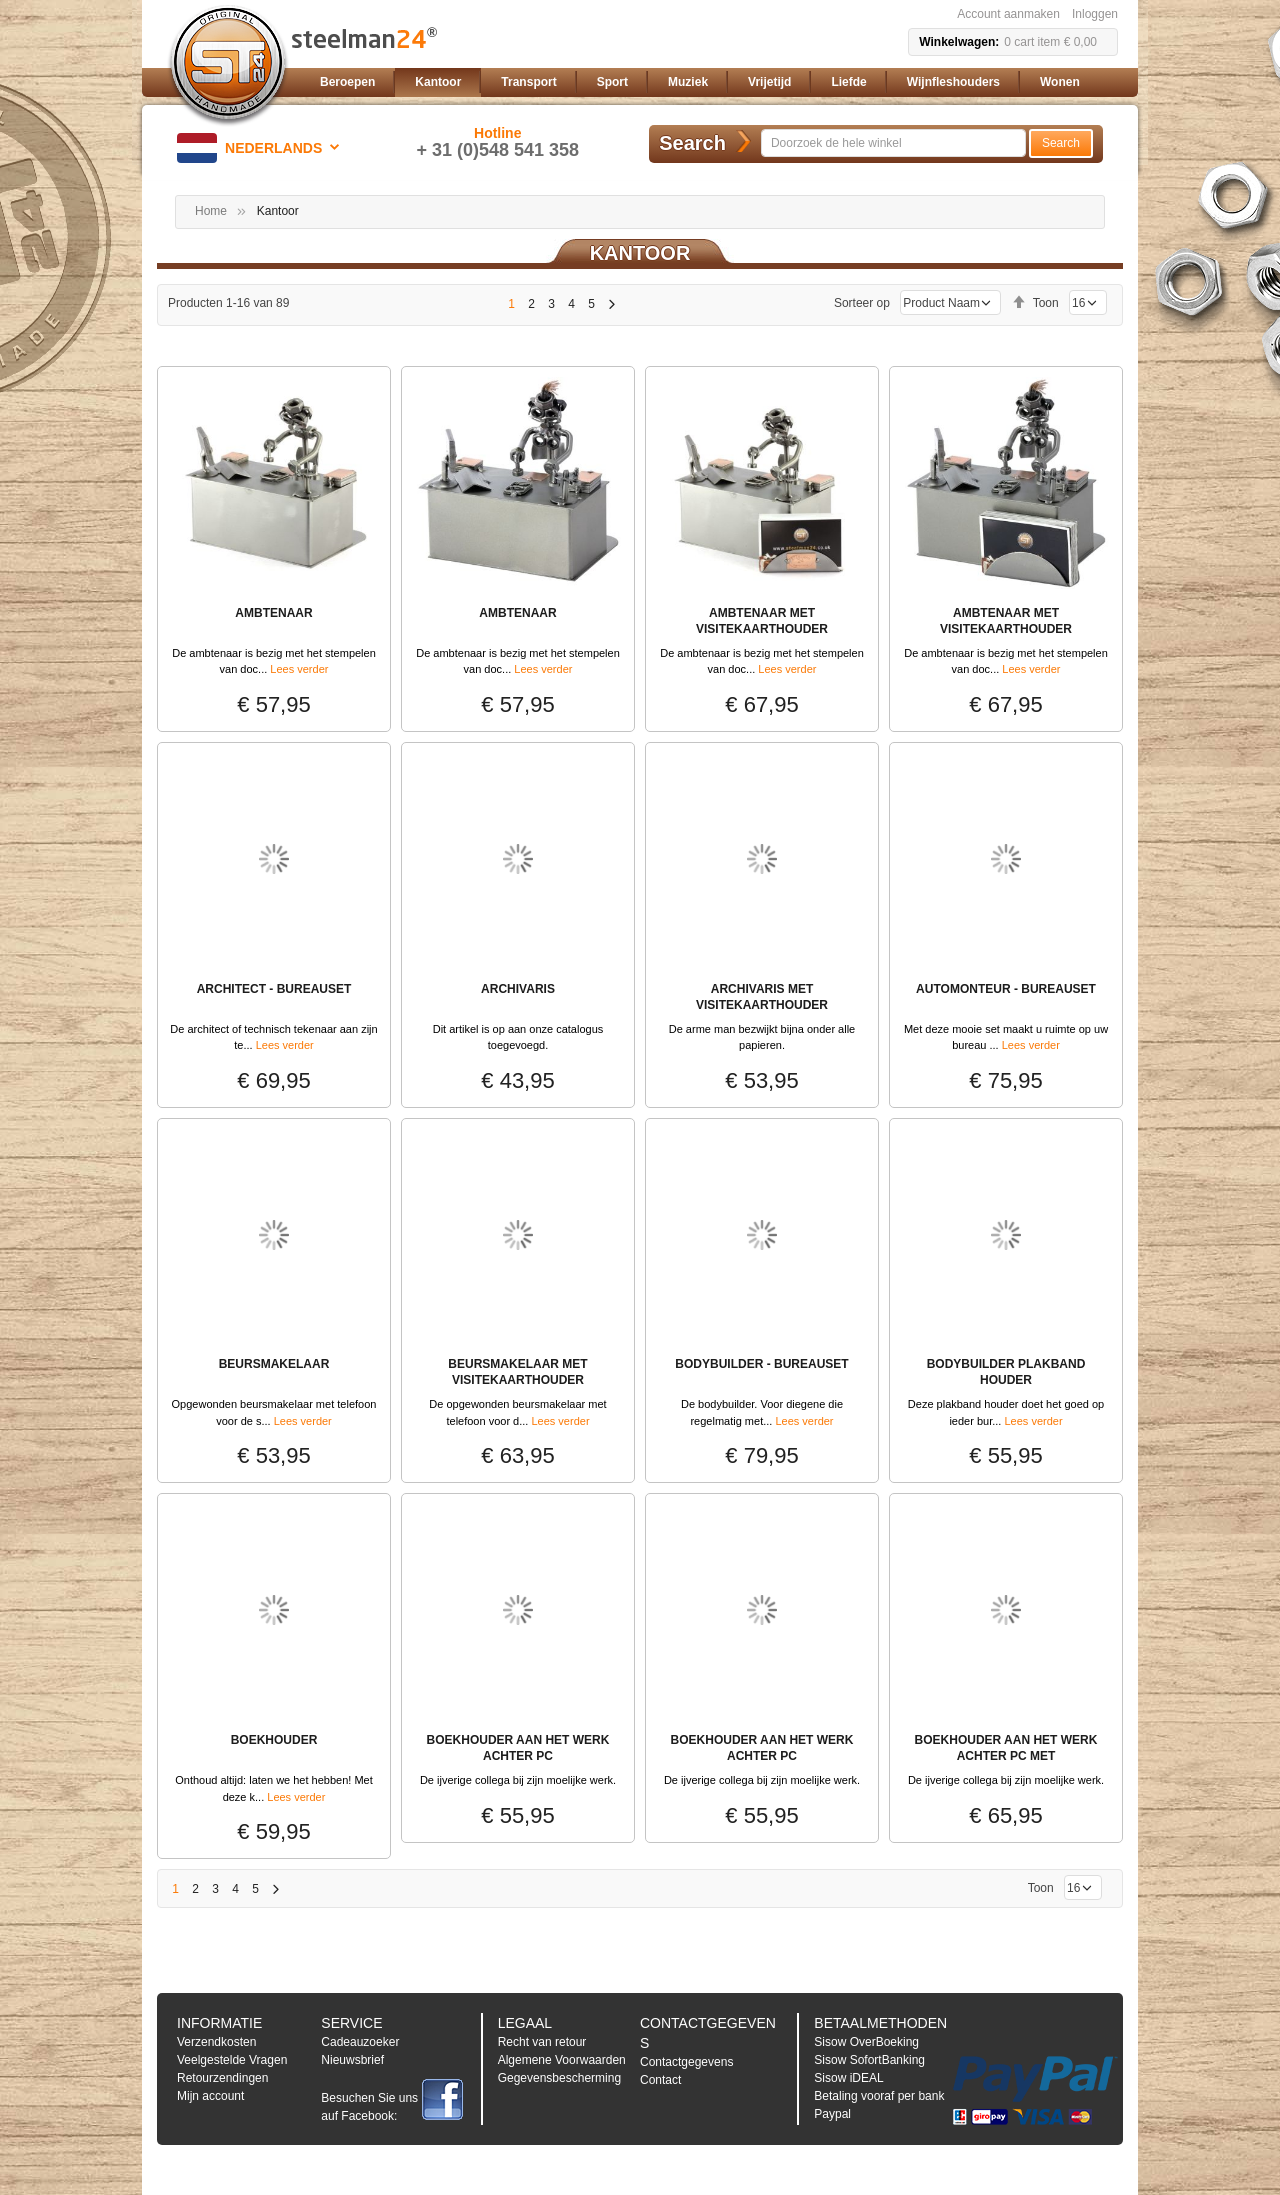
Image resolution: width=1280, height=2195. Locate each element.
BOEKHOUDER (274, 1740)
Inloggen (1095, 14)
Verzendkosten (216, 2042)
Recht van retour (542, 2042)
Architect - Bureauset (274, 989)
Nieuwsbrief (352, 2060)
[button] (261, 148)
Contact (660, 2080)
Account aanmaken (1008, 14)
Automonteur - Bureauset (1006, 989)
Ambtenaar (273, 613)
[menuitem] (347, 82)
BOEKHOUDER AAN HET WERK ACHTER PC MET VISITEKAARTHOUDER (1006, 1756)
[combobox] (893, 143)
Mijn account (210, 2096)
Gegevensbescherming (559, 2078)
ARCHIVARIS (518, 989)
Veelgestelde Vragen (232, 2060)
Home (211, 211)
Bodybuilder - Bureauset (761, 1364)
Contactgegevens (686, 2062)
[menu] (715, 82)
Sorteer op (862, 303)
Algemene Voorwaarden (562, 2060)
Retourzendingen (222, 2078)
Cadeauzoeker (360, 2042)
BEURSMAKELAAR (274, 1364)
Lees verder (299, 669)
